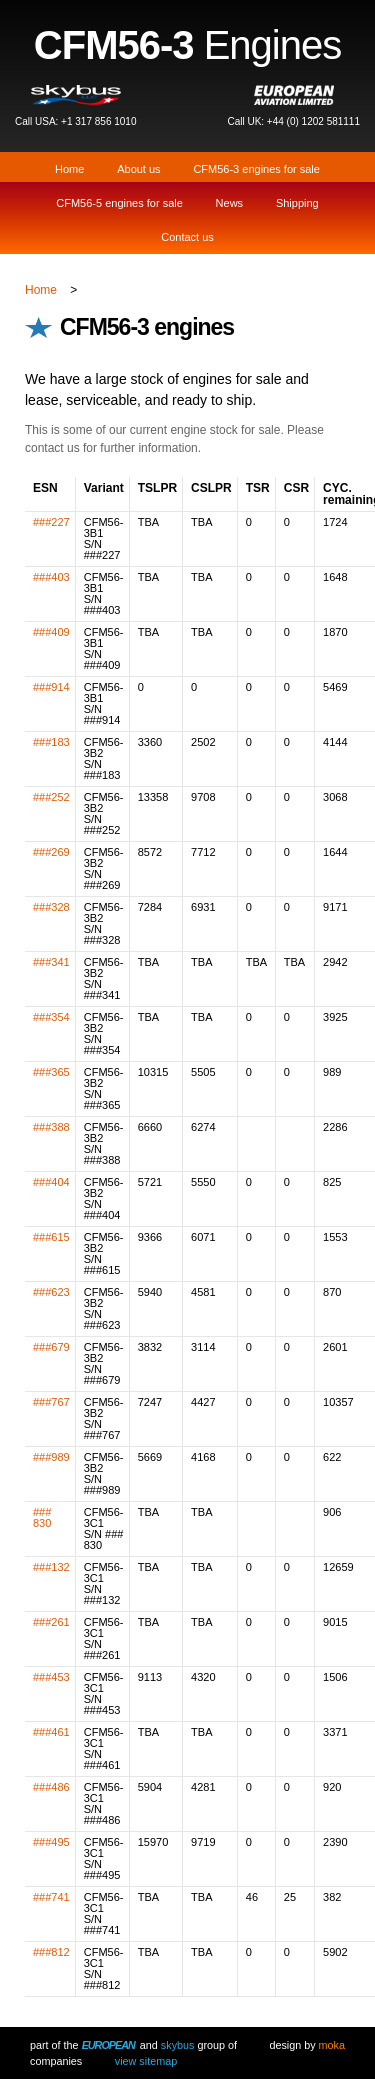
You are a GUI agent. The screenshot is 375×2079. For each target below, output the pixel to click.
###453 (51, 1677)
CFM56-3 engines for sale (256, 169)
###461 (51, 1732)
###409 (51, 632)
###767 (51, 1402)
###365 (51, 1072)
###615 (51, 1237)
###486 (51, 1787)
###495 (51, 1842)
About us (138, 169)
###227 (51, 522)
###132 (51, 1567)
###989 (51, 1457)
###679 (51, 1347)
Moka (332, 2045)
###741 (51, 1897)
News (230, 203)
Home (69, 169)
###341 (51, 962)
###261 (51, 1622)
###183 (51, 742)
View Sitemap (146, 2061)
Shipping (297, 203)
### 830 (42, 1517)
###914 (51, 687)
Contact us (187, 237)
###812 (51, 1952)
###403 (51, 577)
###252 (51, 797)
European (108, 2045)
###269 (51, 852)
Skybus (178, 2045)
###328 (51, 907)
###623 (51, 1292)
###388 (51, 1127)
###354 (51, 1017)
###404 (51, 1182)
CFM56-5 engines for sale (119, 203)
